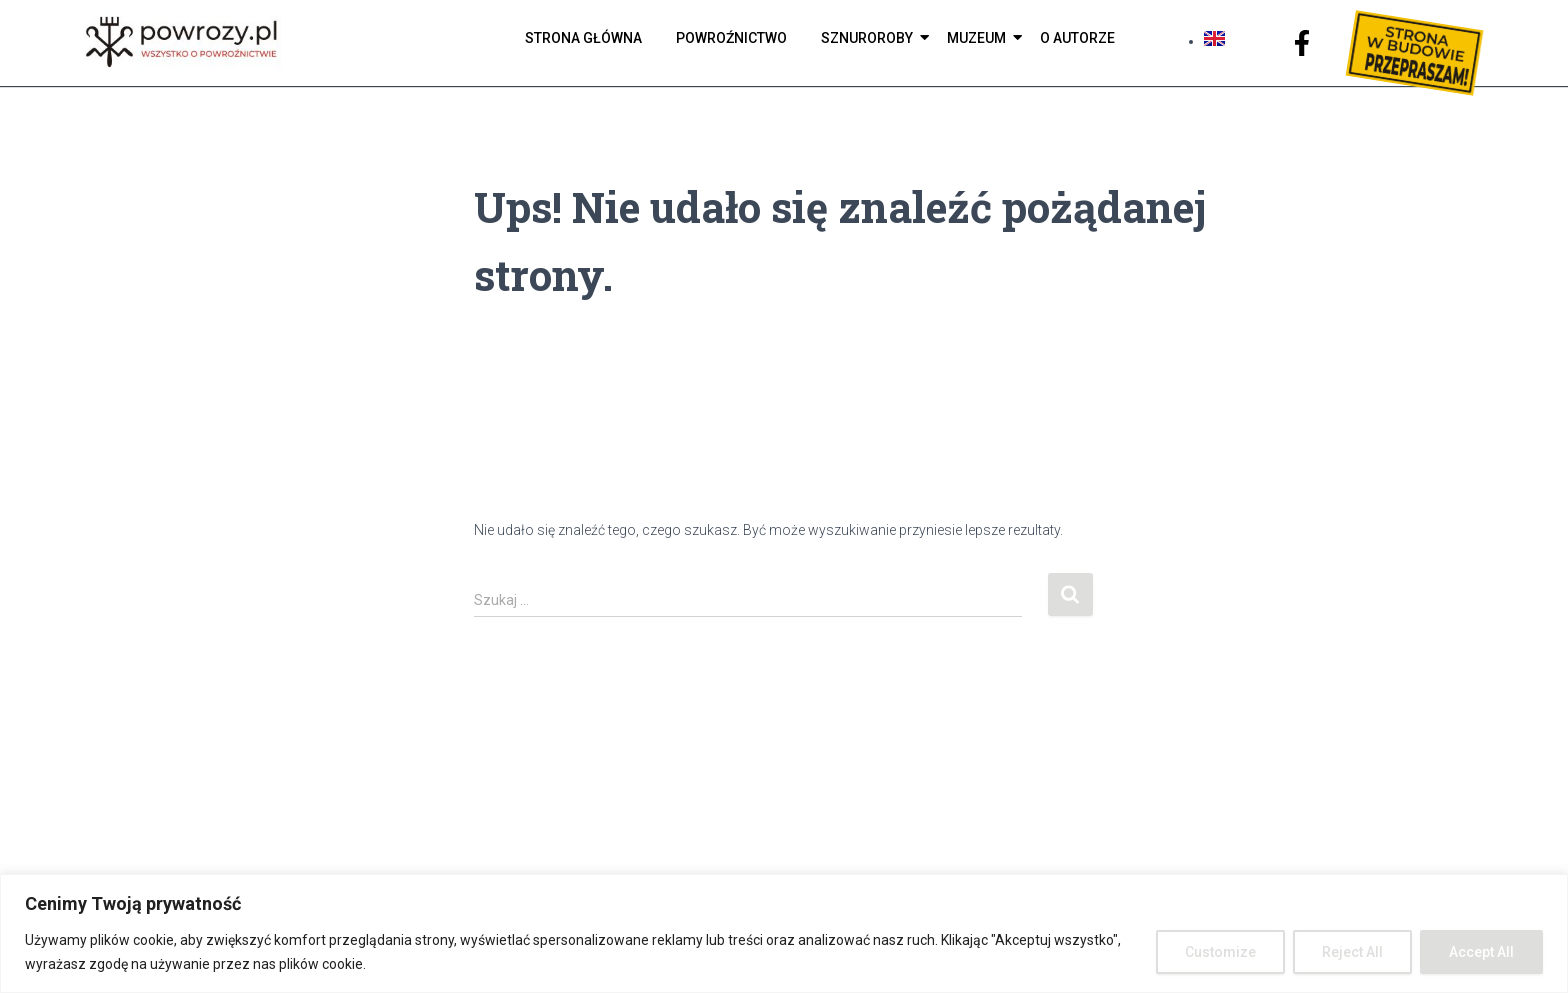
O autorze (1077, 38)
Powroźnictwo (731, 38)
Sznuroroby (870, 37)
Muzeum (980, 37)
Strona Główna (583, 38)
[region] (784, 933)
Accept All (1481, 952)
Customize (1220, 952)
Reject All (1352, 952)
